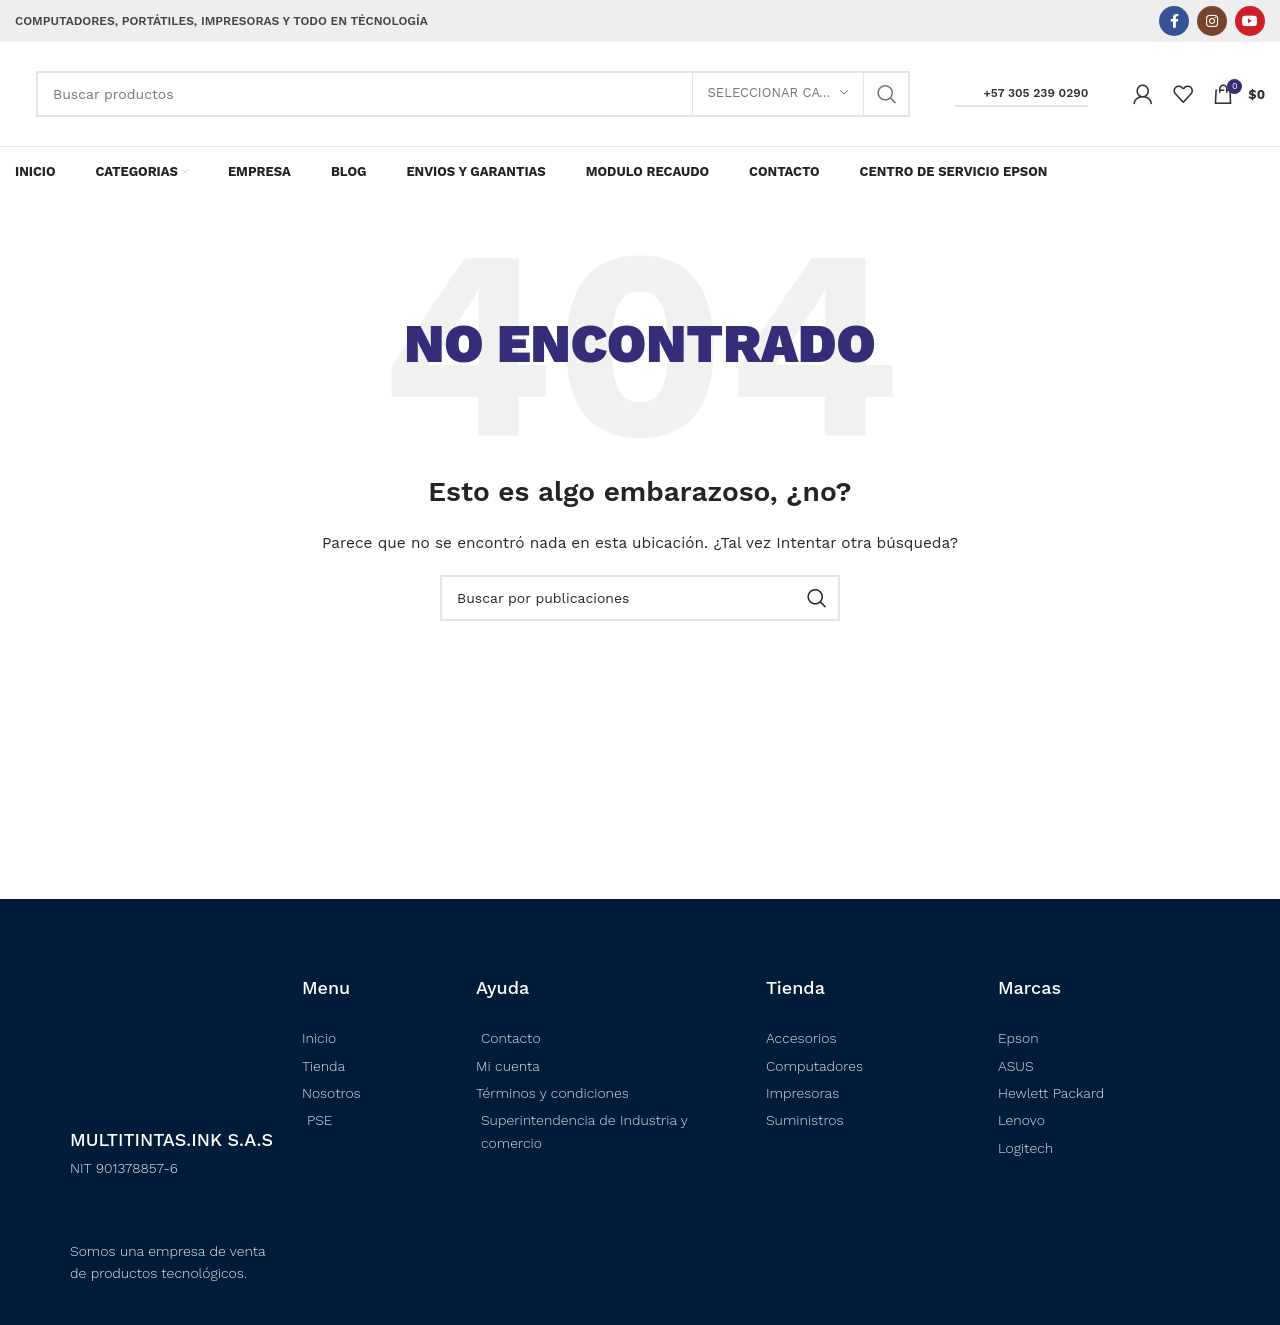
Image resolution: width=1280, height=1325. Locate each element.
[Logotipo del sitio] (15, 94)
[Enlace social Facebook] (1174, 21)
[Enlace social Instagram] (1212, 21)
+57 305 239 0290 (1022, 93)
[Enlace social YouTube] (1250, 21)
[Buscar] (473, 94)
